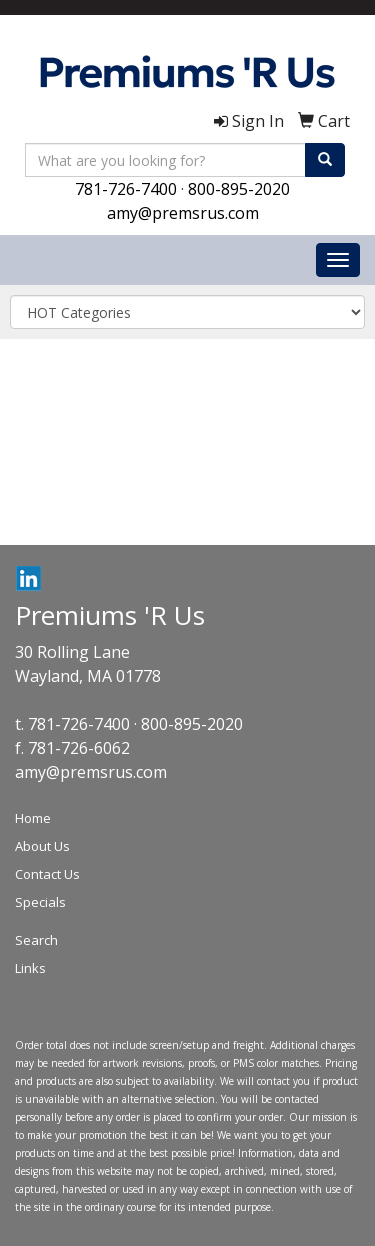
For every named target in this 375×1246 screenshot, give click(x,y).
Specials (40, 902)
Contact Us (47, 874)
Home (33, 818)
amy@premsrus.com (183, 213)
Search (36, 940)
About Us (42, 846)
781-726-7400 (126, 189)
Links (30, 968)
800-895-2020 (239, 189)
